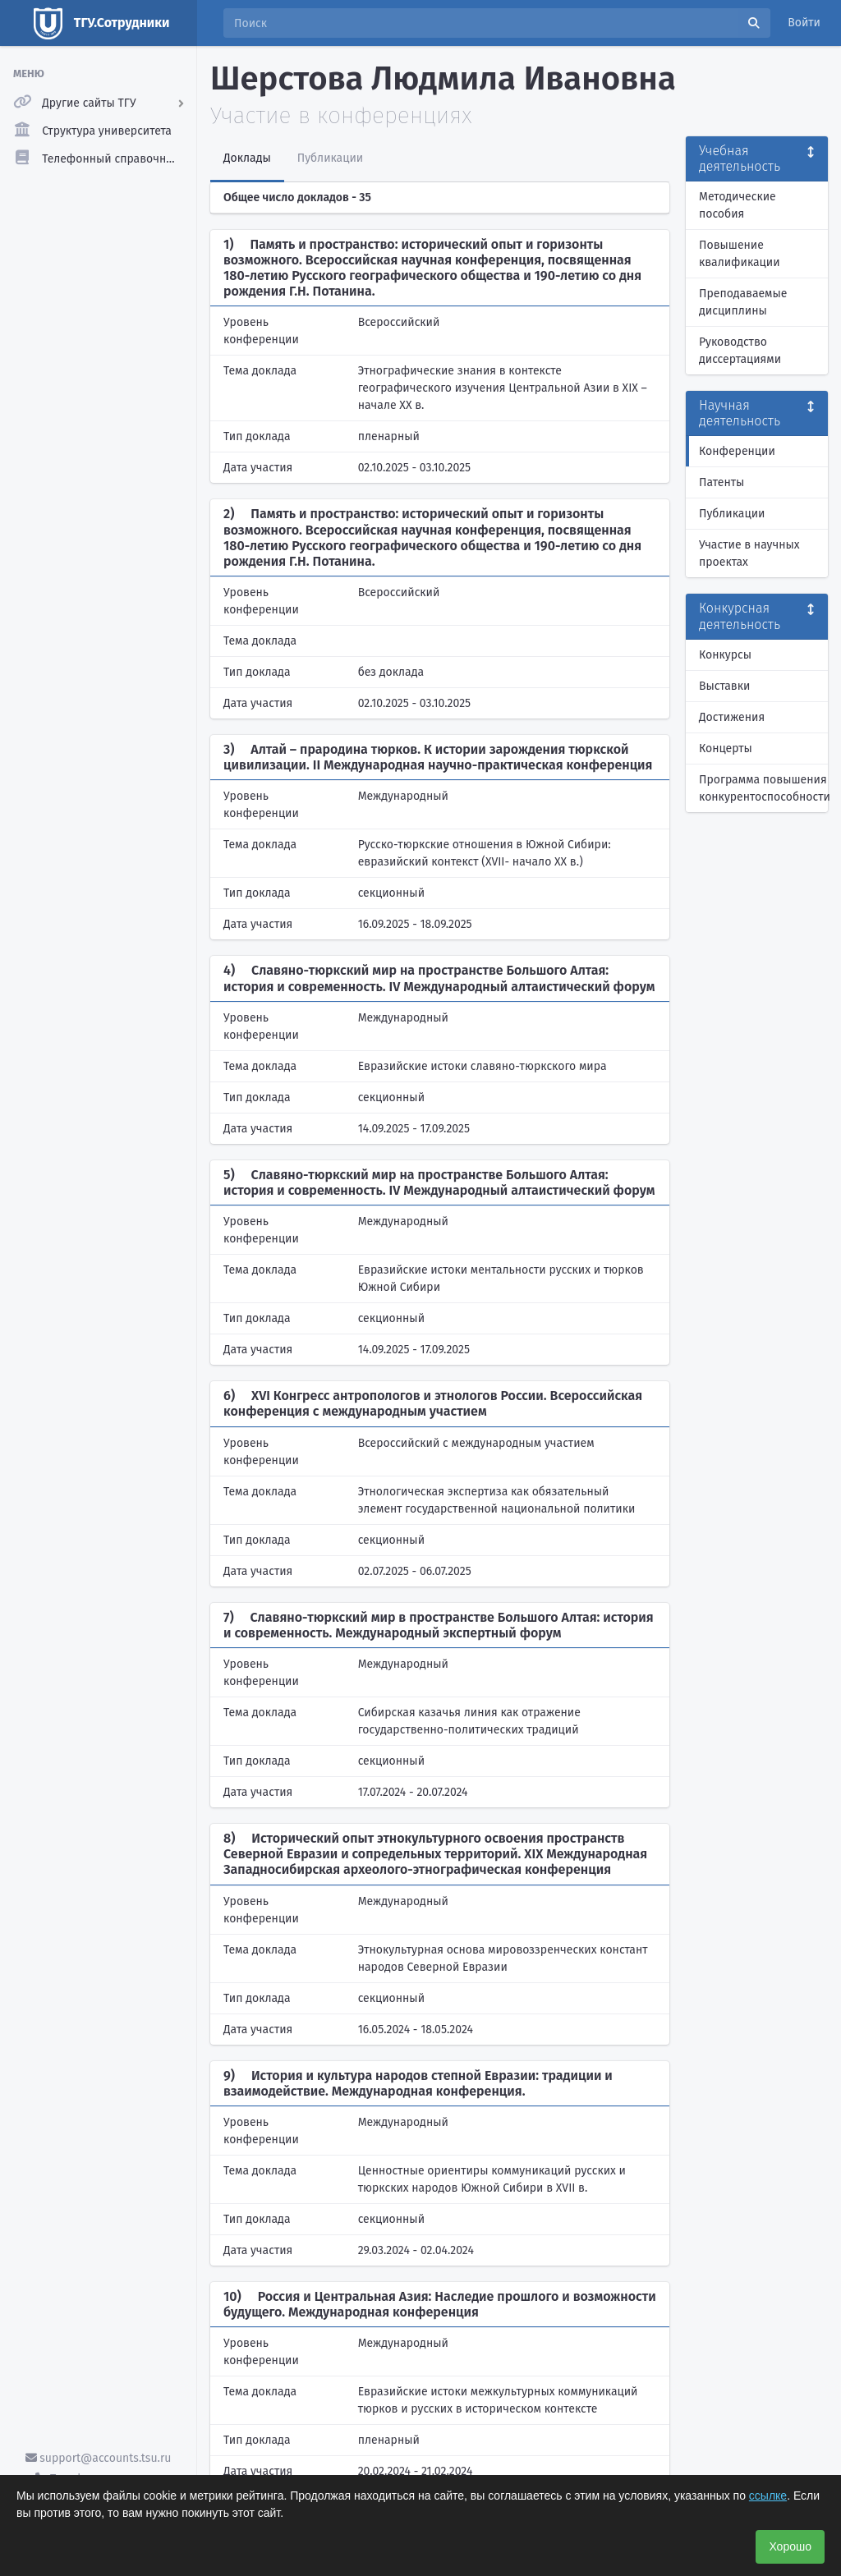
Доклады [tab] (247, 158)
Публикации (732, 514)
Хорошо (790, 2546)
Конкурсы (725, 655)
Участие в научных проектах (749, 553)
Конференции (737, 451)
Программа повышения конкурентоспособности (763, 788)
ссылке (768, 2495)
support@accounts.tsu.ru (98, 2458)
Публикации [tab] (330, 158)
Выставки (724, 686)
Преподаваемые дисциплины (743, 302)
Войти (804, 23)
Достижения (732, 717)
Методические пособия (737, 205)
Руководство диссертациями (740, 350)
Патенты (721, 482)
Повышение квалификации (739, 253)
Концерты (725, 748)
